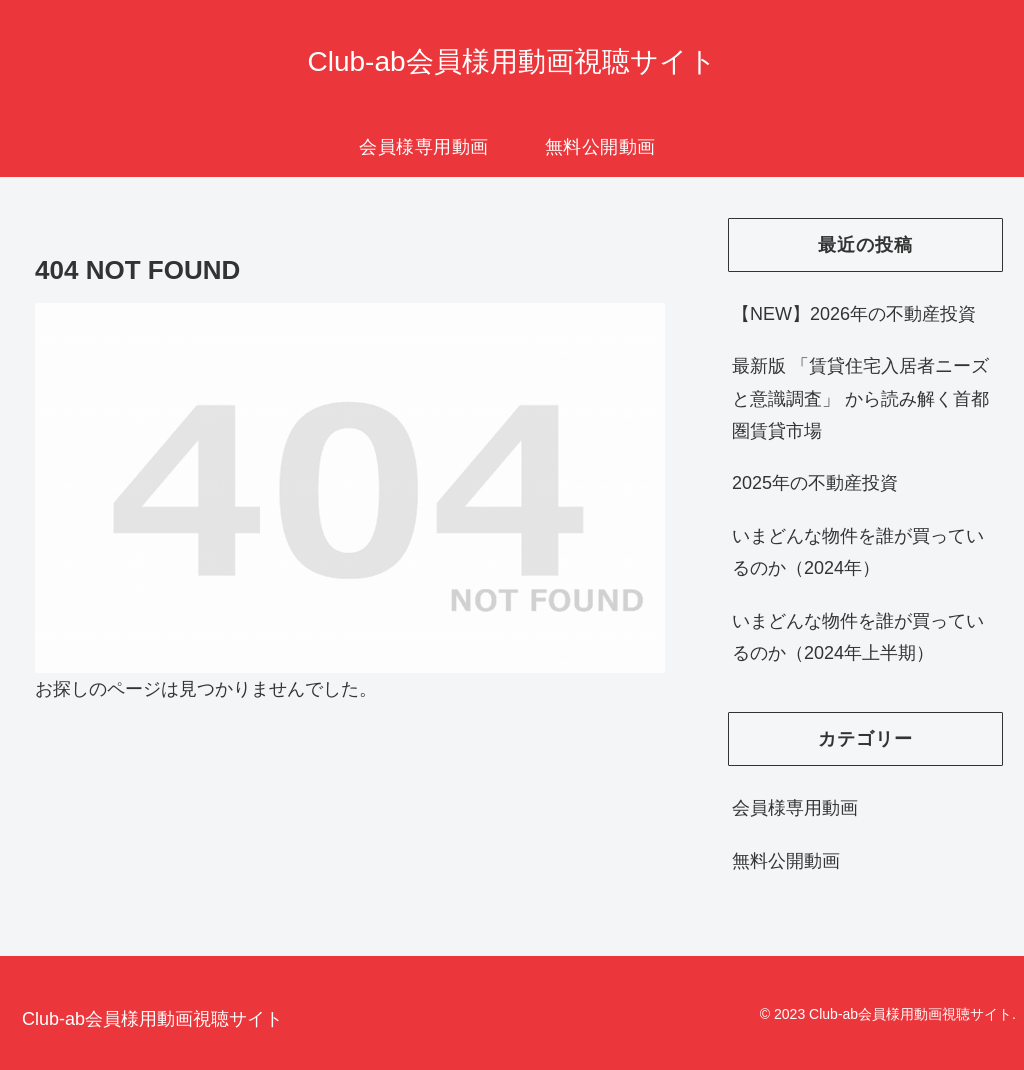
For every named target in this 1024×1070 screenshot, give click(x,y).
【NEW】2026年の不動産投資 (854, 314)
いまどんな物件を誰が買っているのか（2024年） (858, 552)
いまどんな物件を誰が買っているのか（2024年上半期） (858, 637)
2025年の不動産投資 (815, 483)
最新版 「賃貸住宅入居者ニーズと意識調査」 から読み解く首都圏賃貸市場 (860, 398)
